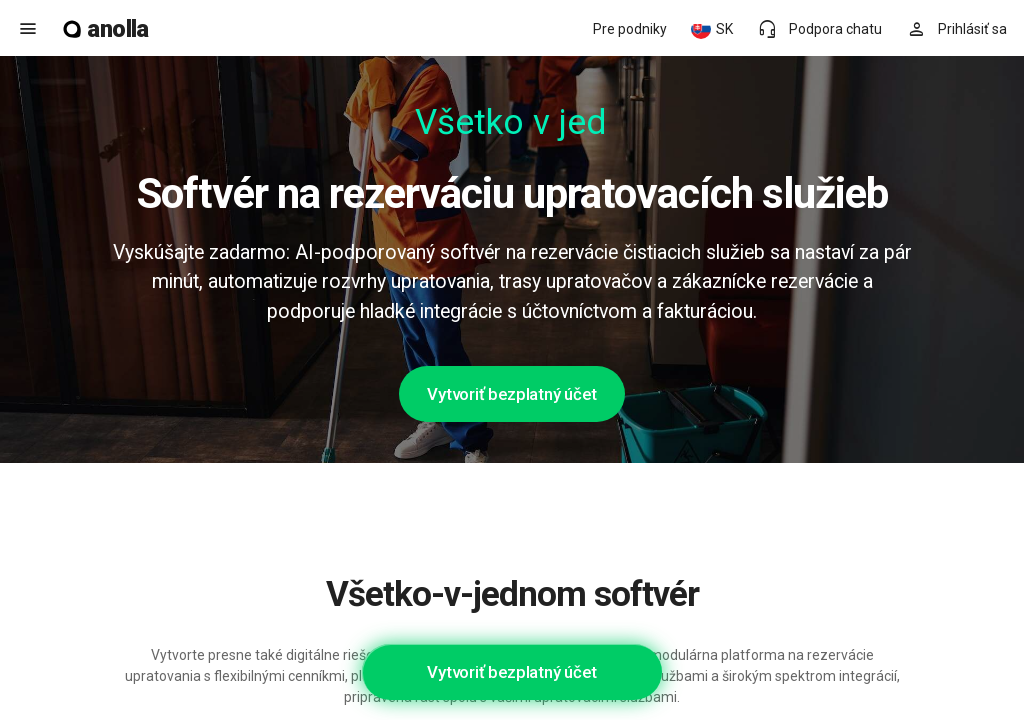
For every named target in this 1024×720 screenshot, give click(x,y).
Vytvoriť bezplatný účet (511, 394)
